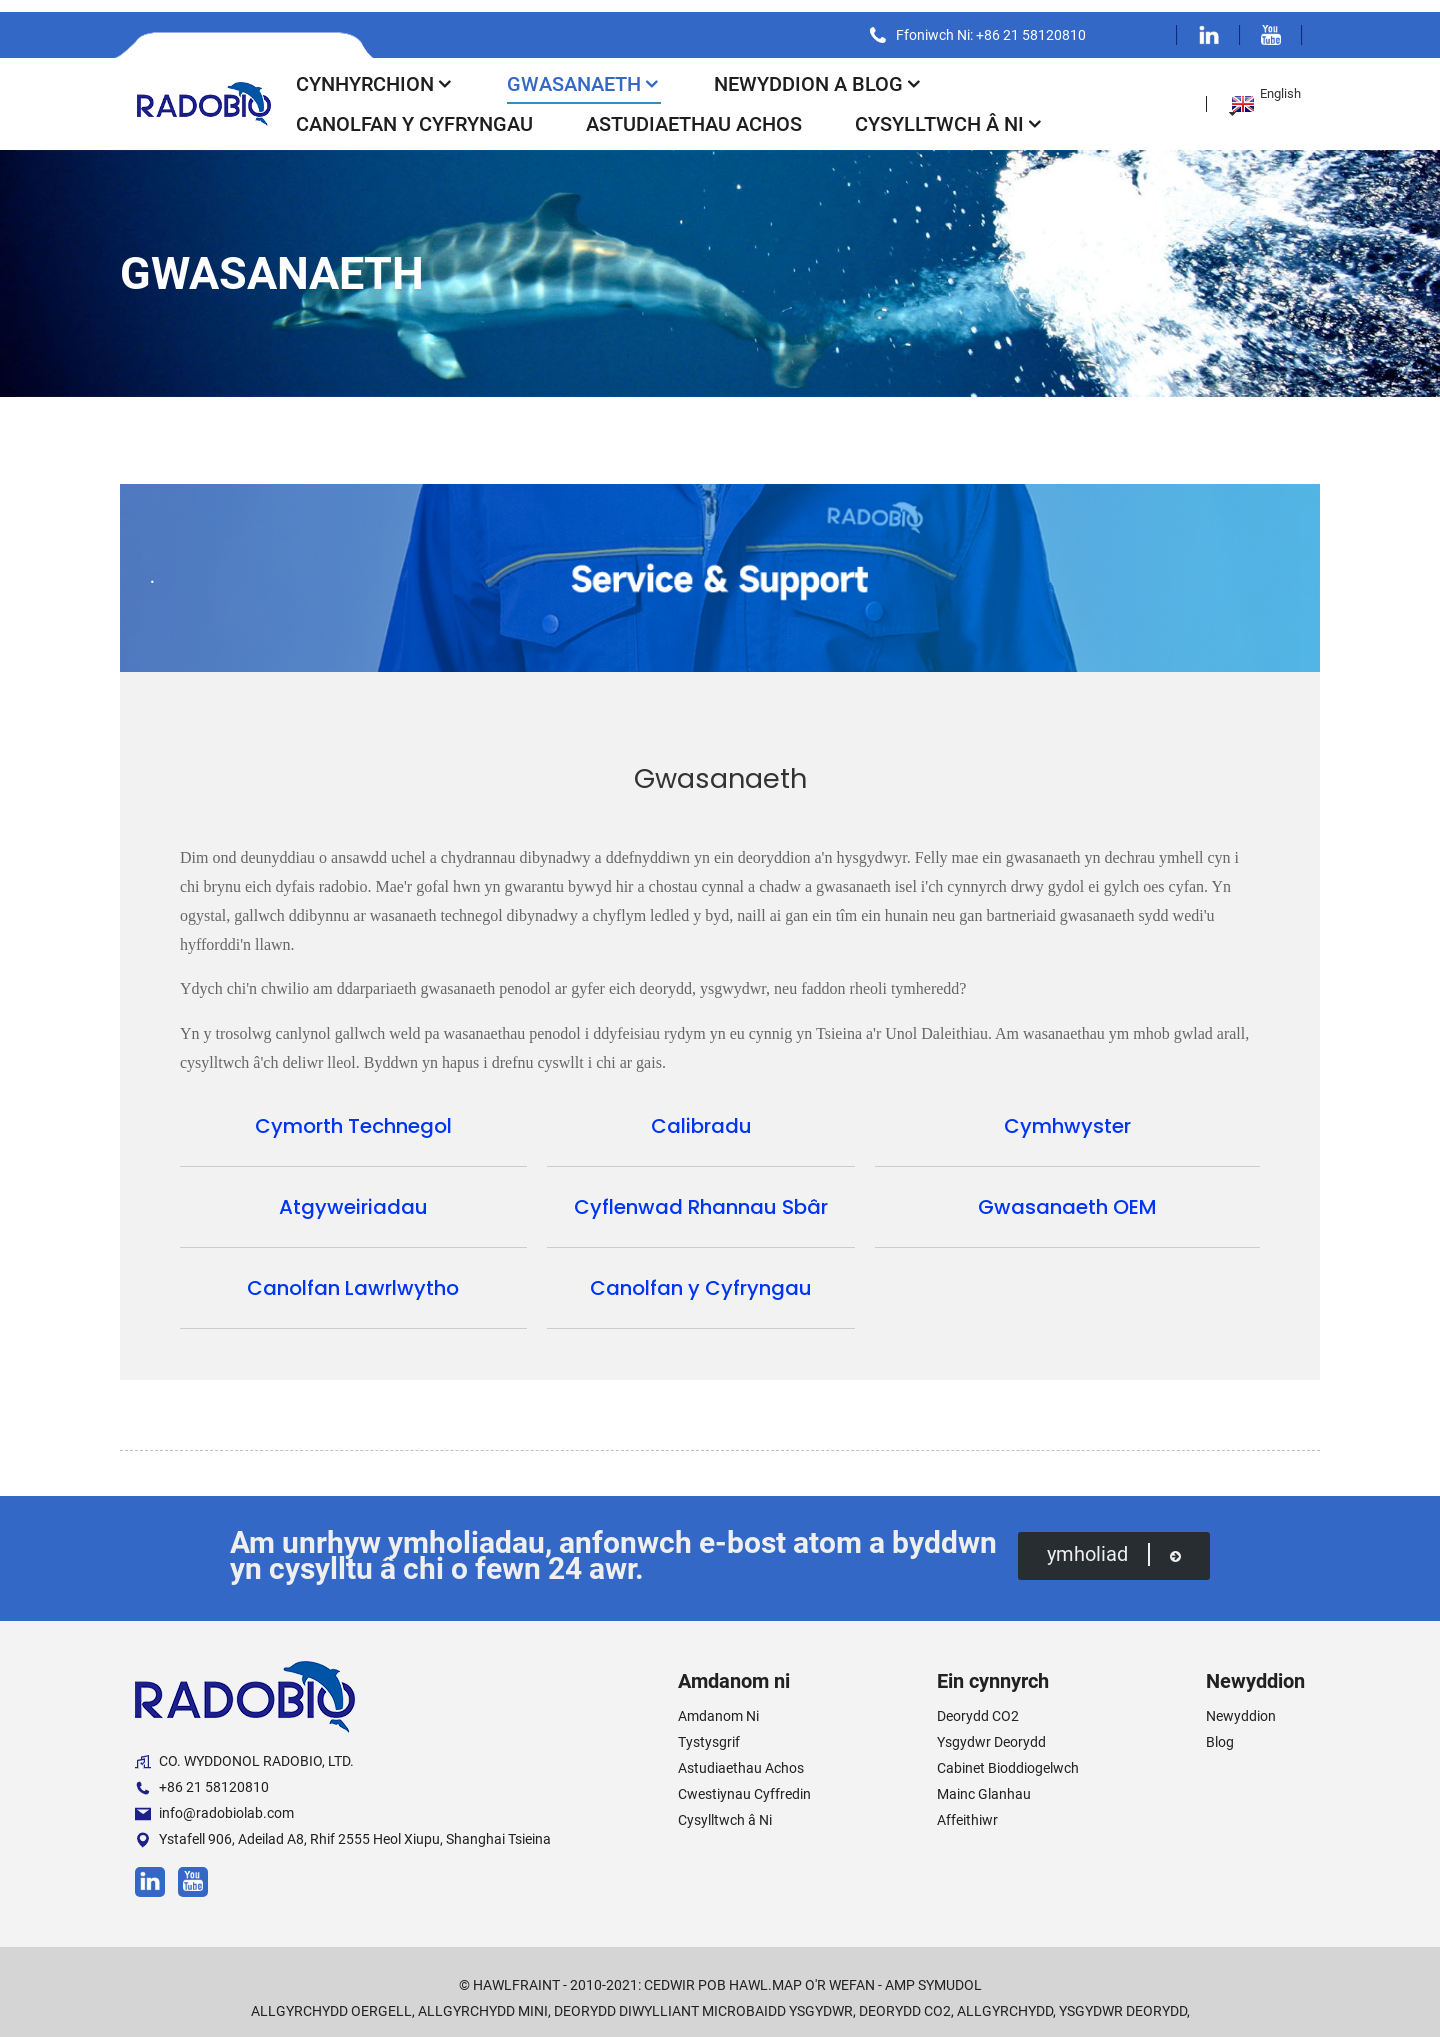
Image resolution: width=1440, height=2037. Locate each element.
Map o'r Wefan (823, 1973)
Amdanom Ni (718, 1704)
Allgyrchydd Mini (483, 1999)
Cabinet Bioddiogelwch (1008, 1756)
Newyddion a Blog (818, 72)
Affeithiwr (967, 1808)
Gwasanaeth (584, 72)
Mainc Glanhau (984, 1782)
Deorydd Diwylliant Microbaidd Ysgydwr (703, 1999)
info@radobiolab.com (214, 1801)
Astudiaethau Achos (694, 112)
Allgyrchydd (1005, 1999)
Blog (1220, 1730)
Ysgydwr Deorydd (991, 1730)
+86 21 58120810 (202, 1775)
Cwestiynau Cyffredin (744, 1782)
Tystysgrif (709, 1730)
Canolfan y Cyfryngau (414, 112)
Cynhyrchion (375, 72)
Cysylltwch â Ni (949, 112)
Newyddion (1241, 1704)
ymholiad (1113, 1543)
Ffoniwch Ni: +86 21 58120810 (984, 23)
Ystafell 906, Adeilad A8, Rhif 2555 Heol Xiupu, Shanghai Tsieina (343, 1827)
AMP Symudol (933, 1973)
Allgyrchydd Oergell (331, 1999)
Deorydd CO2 (978, 1704)
